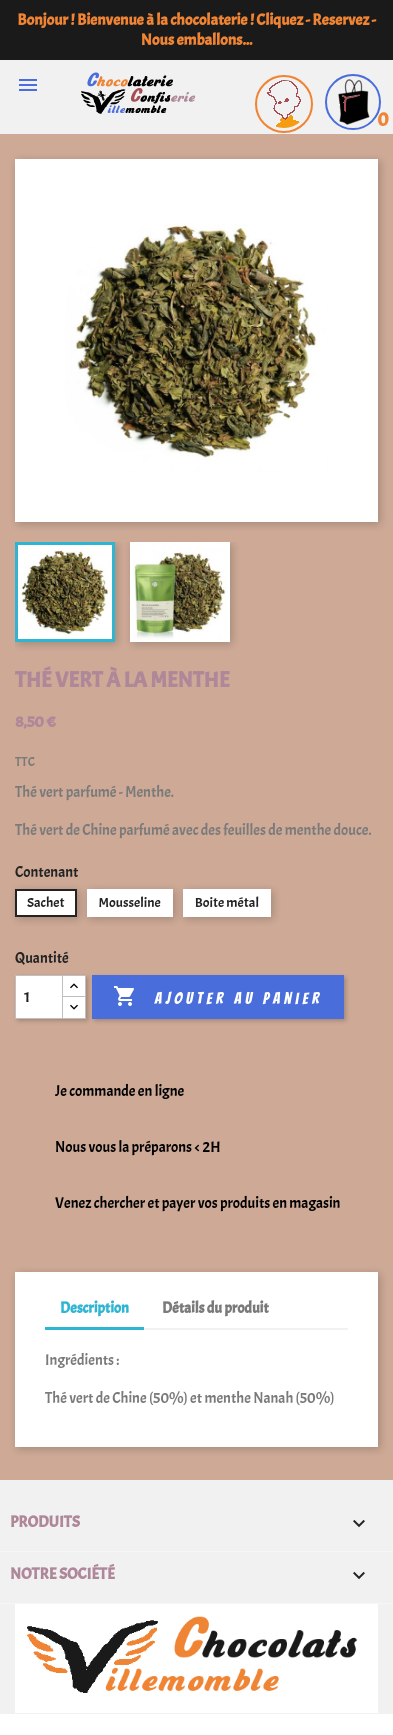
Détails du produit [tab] (215, 1308)
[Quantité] (39, 997)
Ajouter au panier (217, 997)
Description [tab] (94, 1308)
